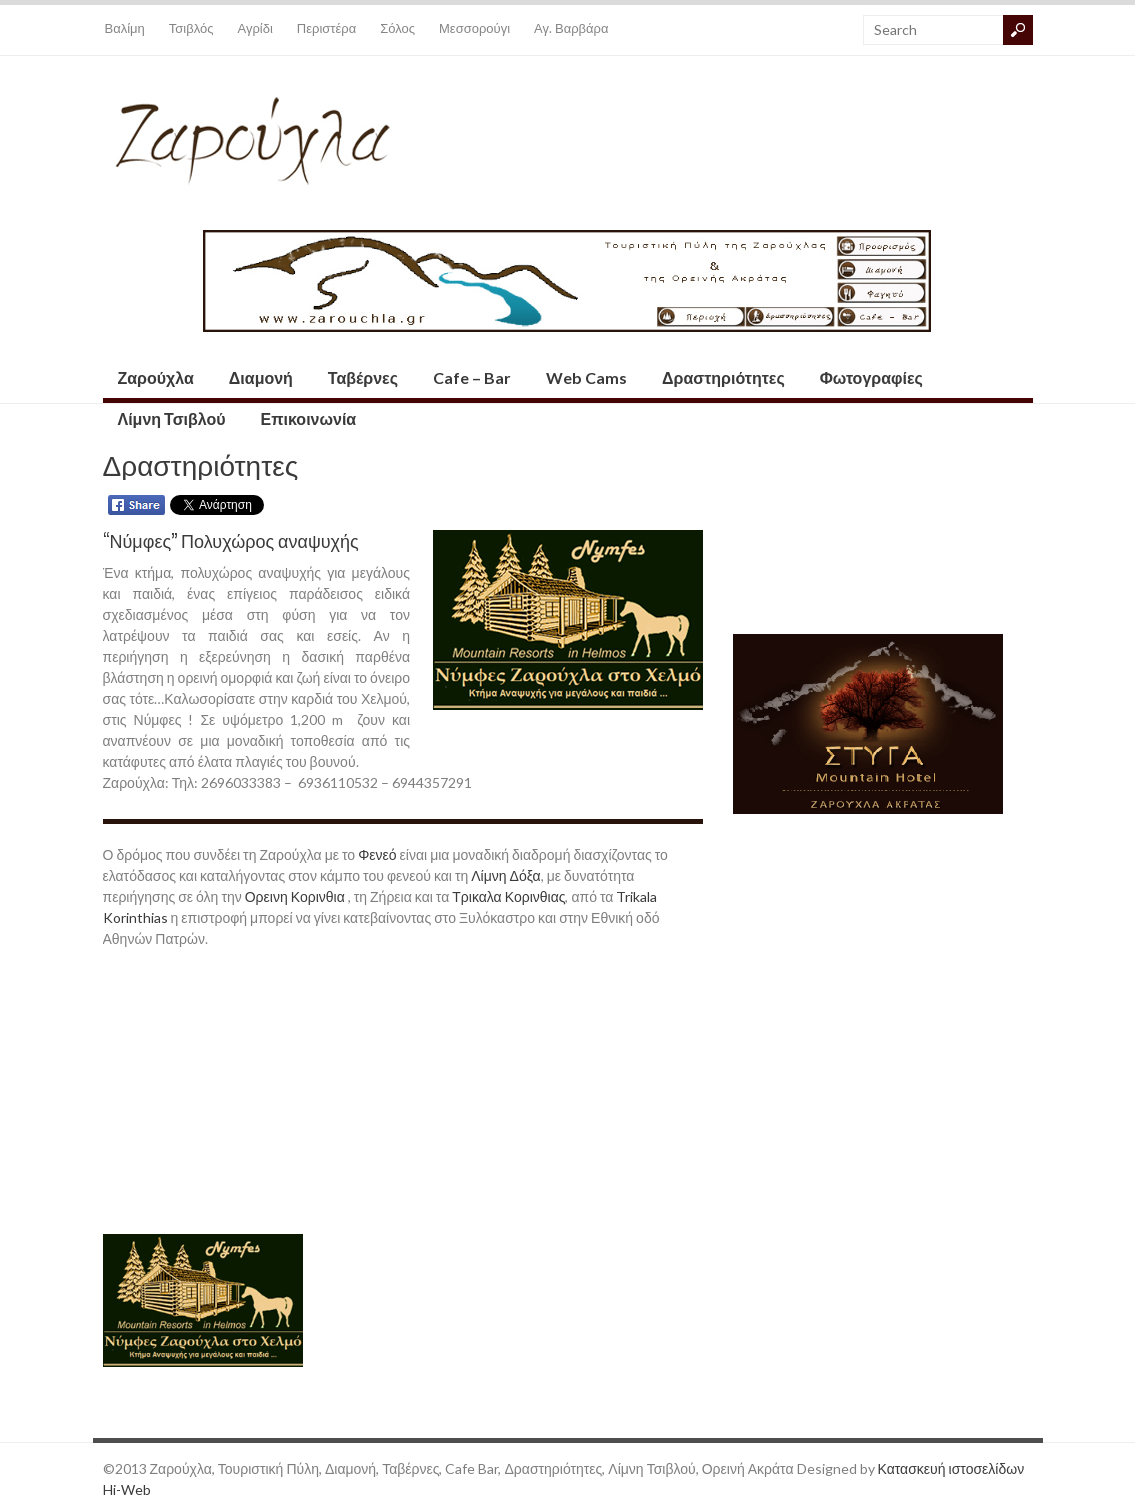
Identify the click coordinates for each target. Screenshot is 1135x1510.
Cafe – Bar (472, 377)
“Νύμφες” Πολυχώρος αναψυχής (231, 540)
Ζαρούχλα (156, 377)
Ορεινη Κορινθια (295, 896)
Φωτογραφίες (871, 377)
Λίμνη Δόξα (505, 875)
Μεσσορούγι (474, 28)
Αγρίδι (255, 28)
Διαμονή (261, 377)
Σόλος (397, 28)
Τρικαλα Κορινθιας (508, 896)
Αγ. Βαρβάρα (571, 28)
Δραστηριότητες (723, 377)
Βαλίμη (125, 28)
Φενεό (378, 854)
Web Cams (586, 377)
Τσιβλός (191, 28)
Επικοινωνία (309, 418)
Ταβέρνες (363, 377)
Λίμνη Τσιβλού (172, 418)
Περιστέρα (326, 28)
